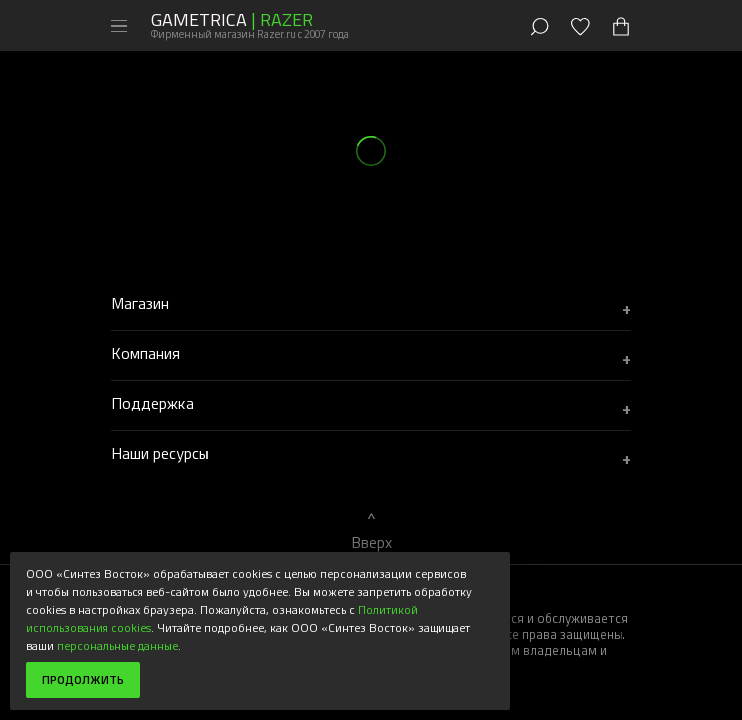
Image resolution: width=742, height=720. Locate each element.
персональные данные (117, 645)
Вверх (371, 542)
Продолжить (83, 679)
